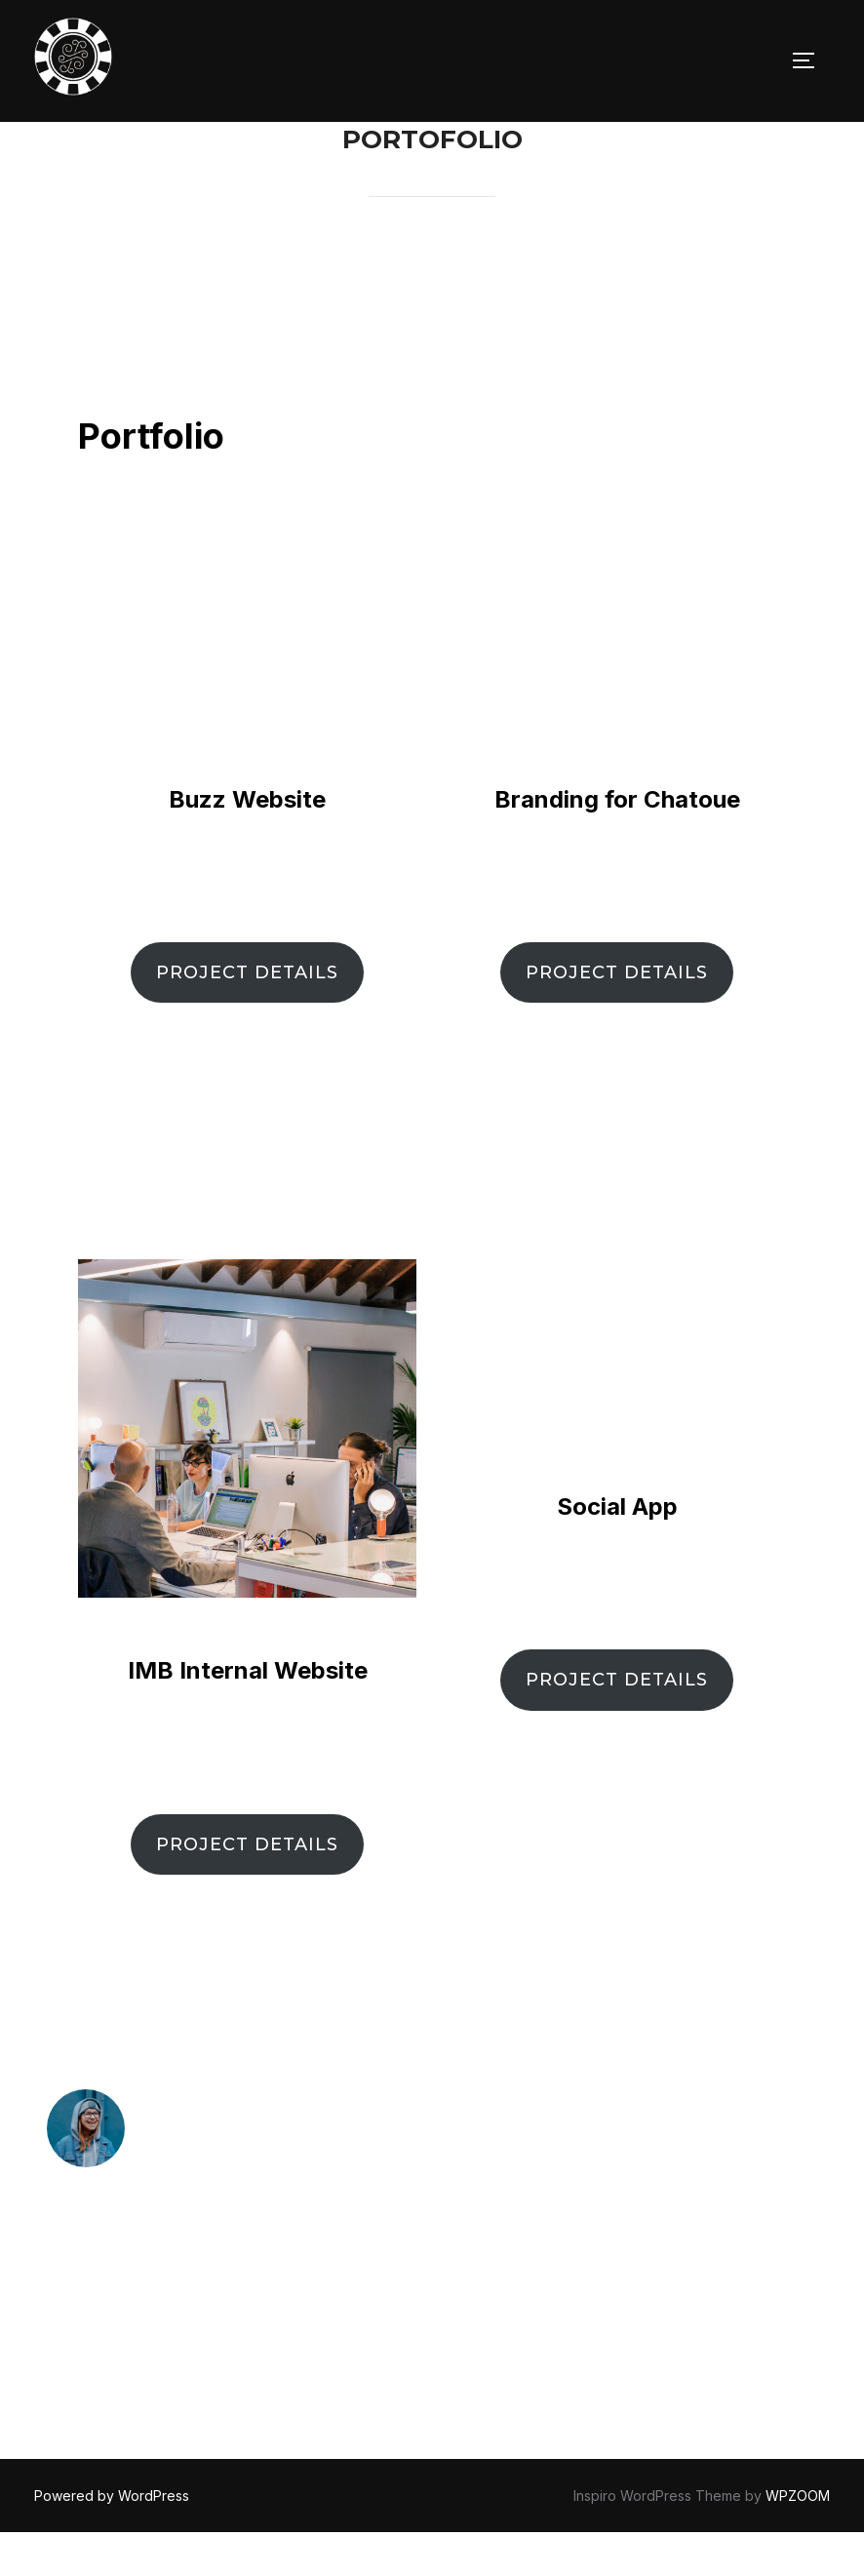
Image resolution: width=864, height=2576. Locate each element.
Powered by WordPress (111, 2538)
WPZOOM (798, 2538)
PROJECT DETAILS (247, 1016)
